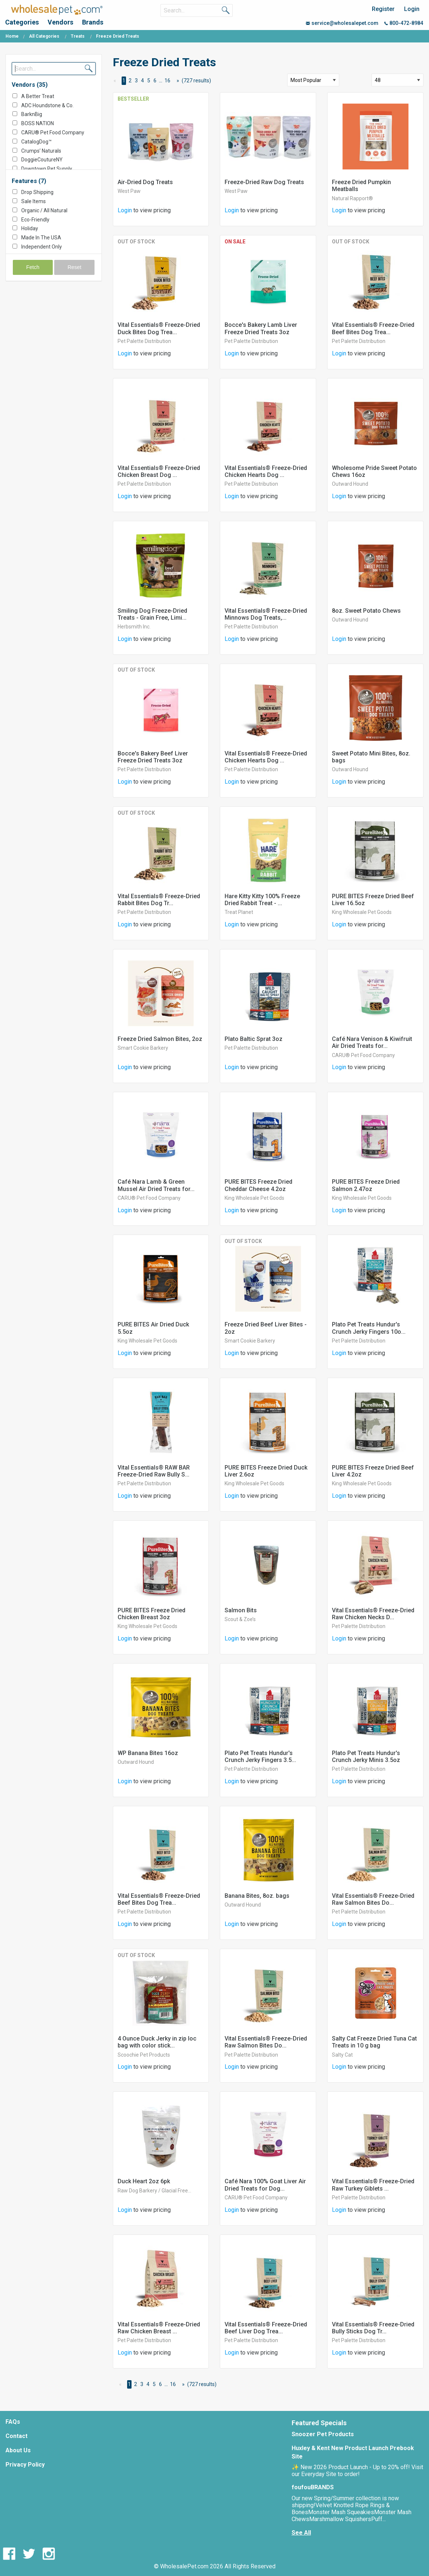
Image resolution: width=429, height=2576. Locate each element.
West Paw (129, 191)
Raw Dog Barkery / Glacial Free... (154, 2190)
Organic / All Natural (44, 210)
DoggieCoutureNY (42, 160)
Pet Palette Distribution (144, 341)
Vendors (60, 22)
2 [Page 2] (130, 80)
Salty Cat (342, 2054)
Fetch (32, 267)
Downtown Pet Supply (46, 169)
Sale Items (33, 201)
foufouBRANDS (313, 2487)
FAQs (12, 2421)
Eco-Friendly (35, 220)
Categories (22, 22)
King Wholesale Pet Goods (362, 912)
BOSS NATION (37, 123)
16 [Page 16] (167, 80)
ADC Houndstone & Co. (47, 105)
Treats (78, 36)
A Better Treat (37, 96)
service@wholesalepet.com (342, 23)
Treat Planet (239, 912)
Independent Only (41, 247)
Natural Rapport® (352, 198)
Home (12, 36)
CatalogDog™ (36, 142)
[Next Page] (176, 80)
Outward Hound (350, 483)
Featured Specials (319, 2423)
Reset (74, 267)
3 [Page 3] (136, 80)
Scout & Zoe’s (240, 1619)
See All (301, 2532)
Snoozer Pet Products (323, 2434)
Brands (92, 22)
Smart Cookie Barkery (143, 1047)
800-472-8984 (403, 23)
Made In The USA (41, 237)
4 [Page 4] (142, 80)
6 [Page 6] (155, 80)
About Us (18, 2450)
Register (383, 8)
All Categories (44, 36)
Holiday (29, 228)
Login (411, 8)
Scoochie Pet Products (144, 2054)
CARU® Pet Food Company (52, 132)
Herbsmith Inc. (134, 626)
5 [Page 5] (148, 80)
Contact (16, 2436)
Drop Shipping (37, 192)
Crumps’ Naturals (41, 151)
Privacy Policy (25, 2464)
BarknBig (31, 114)
